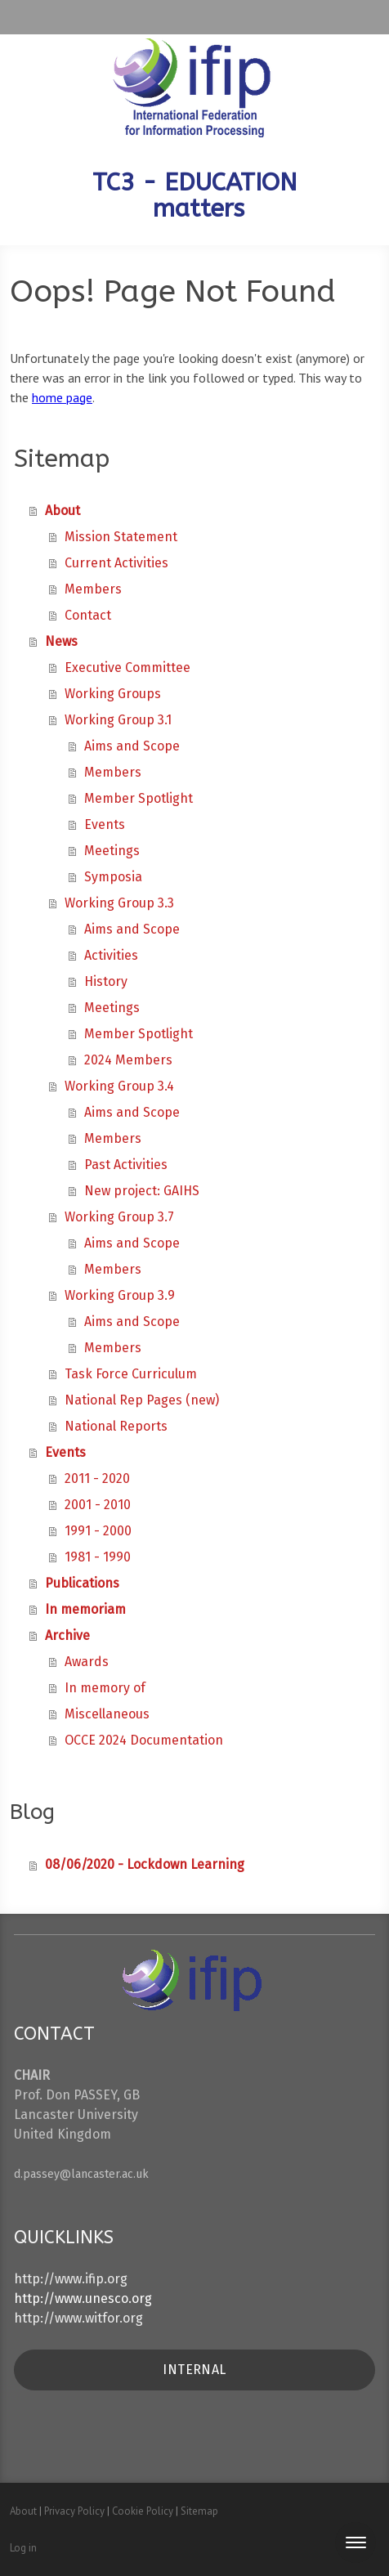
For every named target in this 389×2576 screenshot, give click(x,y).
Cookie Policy (142, 2511)
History (105, 981)
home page (62, 397)
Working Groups (113, 693)
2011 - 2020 (97, 1478)
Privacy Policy (74, 2511)
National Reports (116, 1426)
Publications (82, 1583)
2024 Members (128, 1060)
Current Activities (116, 563)
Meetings (112, 850)
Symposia (113, 877)
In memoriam (85, 1609)
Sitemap (199, 2511)
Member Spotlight (138, 798)
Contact (88, 615)
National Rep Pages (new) (142, 1400)
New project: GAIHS (141, 1190)
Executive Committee (127, 667)
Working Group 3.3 (119, 903)
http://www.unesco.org (83, 2298)
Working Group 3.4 (119, 1086)
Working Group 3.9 (120, 1295)
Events (104, 824)
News (61, 641)
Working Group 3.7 (119, 1217)
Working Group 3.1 (118, 720)
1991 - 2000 (98, 1531)
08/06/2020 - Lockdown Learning (144, 1864)
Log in (23, 2548)
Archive (67, 1635)
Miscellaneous (107, 1714)
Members (93, 589)
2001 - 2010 (98, 1504)
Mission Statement (121, 536)
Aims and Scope (132, 746)
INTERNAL (194, 2369)
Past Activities (126, 1164)
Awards (87, 1661)
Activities (111, 955)
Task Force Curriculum (131, 1374)
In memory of (105, 1688)
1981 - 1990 (98, 1557)
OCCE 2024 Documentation (144, 1740)
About (62, 510)
